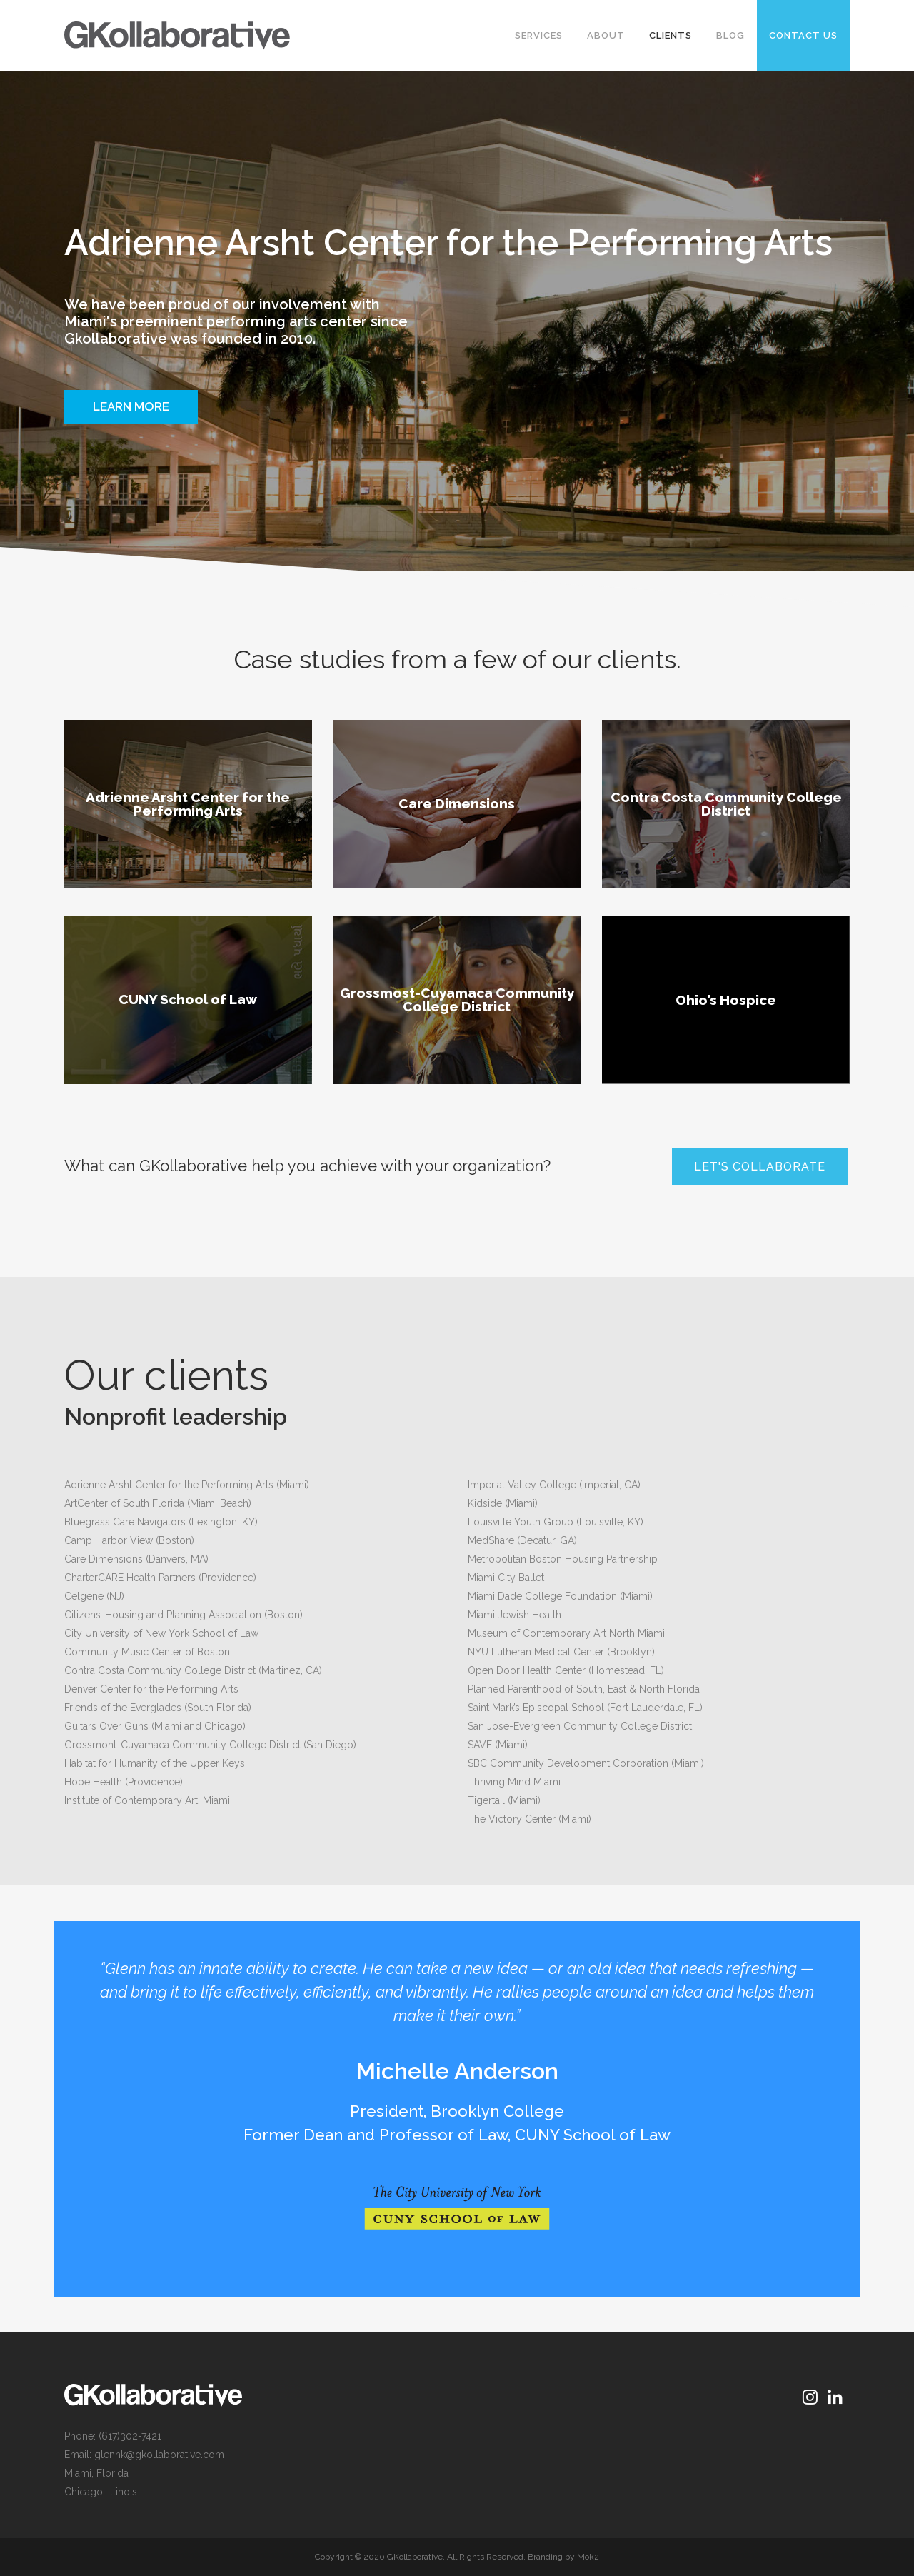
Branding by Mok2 (563, 2557)
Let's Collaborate (759, 1166)
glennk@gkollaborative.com (159, 2454)
